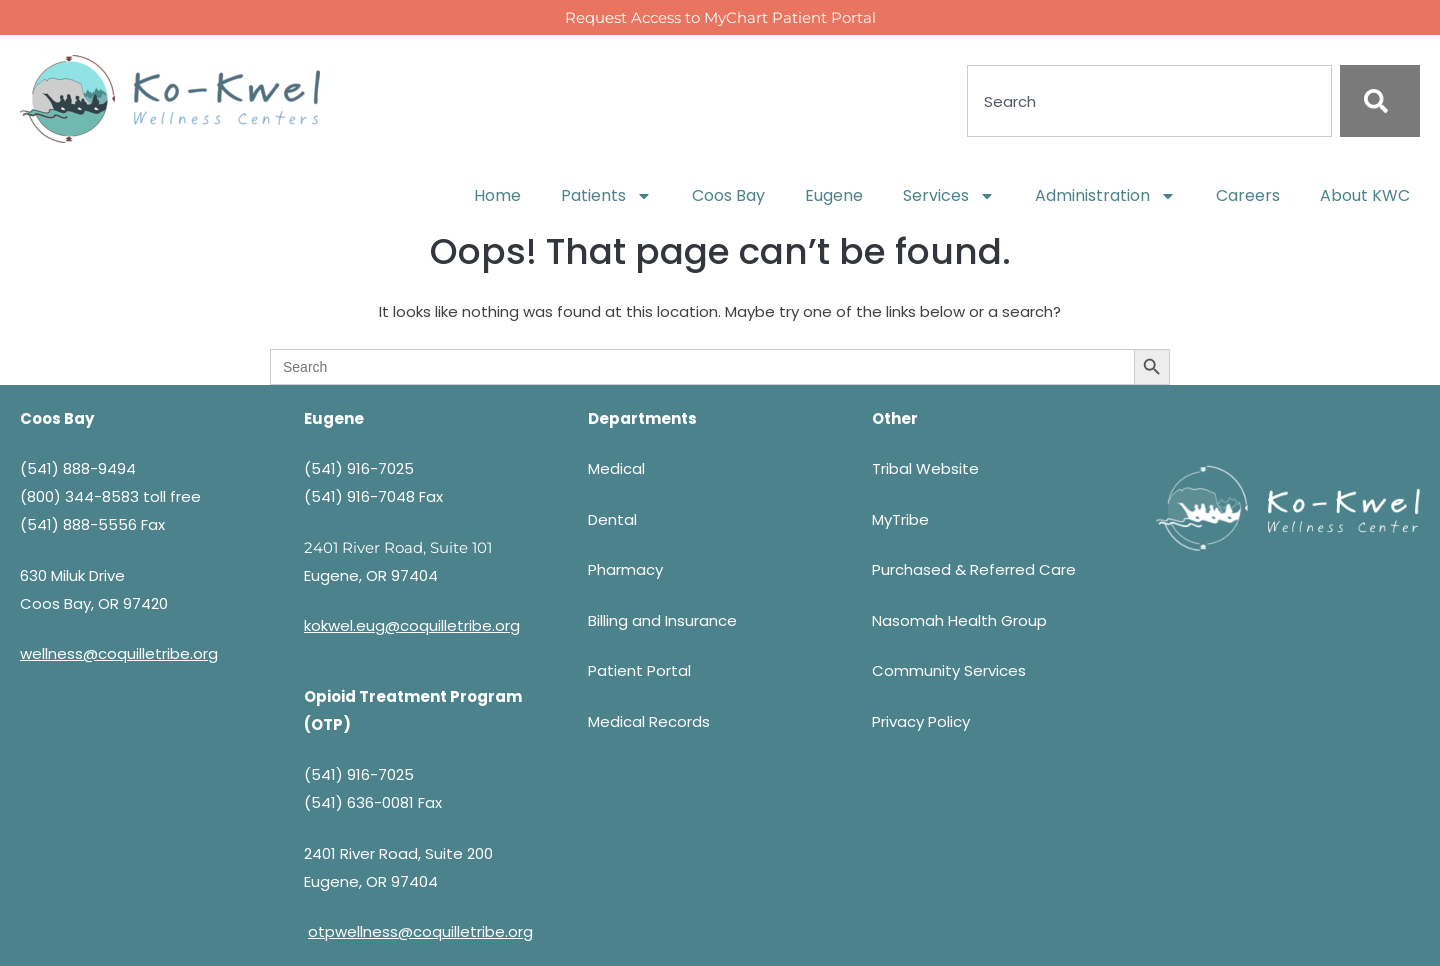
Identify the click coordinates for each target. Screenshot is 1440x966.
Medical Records (649, 721)
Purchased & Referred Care (974, 569)
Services (949, 196)
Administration (1105, 196)
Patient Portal (639, 670)
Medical (616, 468)
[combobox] (1149, 101)
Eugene (834, 195)
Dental (612, 519)
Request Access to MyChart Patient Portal (720, 17)
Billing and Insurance (662, 620)
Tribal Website (925, 468)
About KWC (1365, 195)
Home (497, 195)
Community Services (949, 670)
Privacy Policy (921, 721)
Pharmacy (625, 569)
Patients (606, 196)
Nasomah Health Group (959, 620)
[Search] (1380, 101)
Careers (1248, 195)
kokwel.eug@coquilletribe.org (412, 625)
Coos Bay (728, 195)
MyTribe (900, 519)
